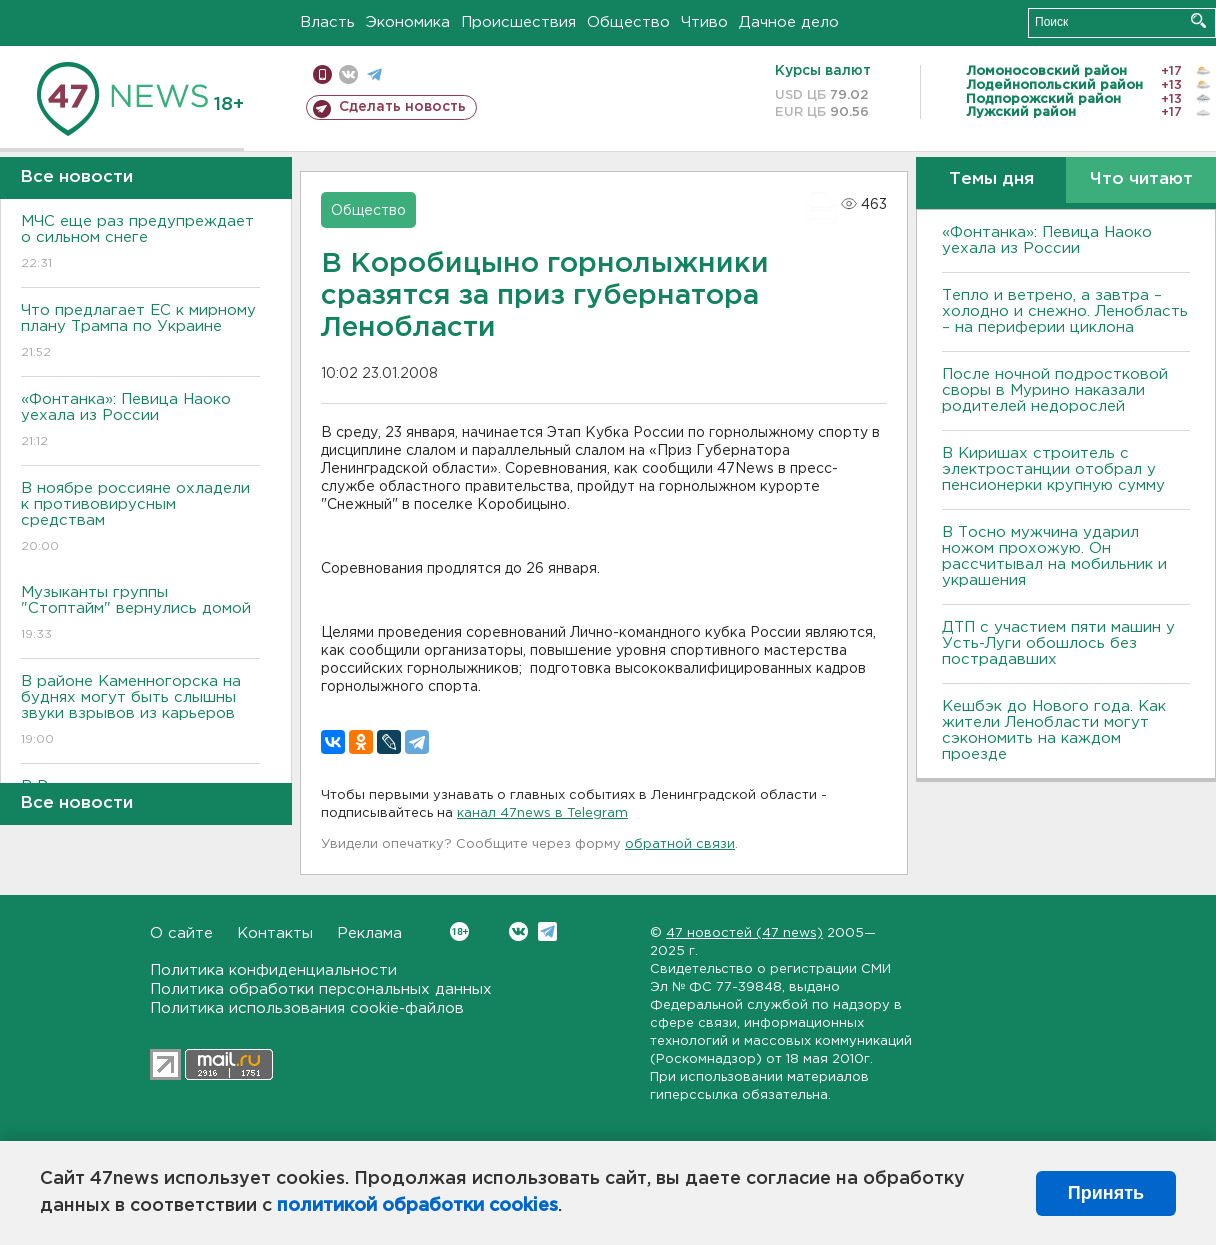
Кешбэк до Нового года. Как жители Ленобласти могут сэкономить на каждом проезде (1054, 730)
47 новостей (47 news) (744, 933)
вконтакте (348, 74)
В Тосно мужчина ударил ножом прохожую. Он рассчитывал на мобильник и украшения (1054, 556)
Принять (1106, 1193)
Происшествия (518, 22)
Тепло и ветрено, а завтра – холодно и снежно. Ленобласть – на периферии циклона (1065, 311)
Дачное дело (789, 22)
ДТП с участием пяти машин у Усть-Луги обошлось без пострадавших (1058, 643)
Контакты (275, 933)
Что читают (1141, 179)
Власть (327, 22)
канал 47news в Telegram (542, 813)
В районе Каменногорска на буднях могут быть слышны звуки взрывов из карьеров (140, 711)
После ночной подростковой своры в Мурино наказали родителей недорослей (1055, 390)
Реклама (369, 933)
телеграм (374, 74)
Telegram (547, 931)
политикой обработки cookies (417, 1206)
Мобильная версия (322, 74)
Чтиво (704, 22)
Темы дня (991, 179)
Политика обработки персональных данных (321, 989)
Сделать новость (402, 107)
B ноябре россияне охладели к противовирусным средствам (140, 518)
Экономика (408, 22)
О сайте (181, 933)
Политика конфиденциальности (273, 970)
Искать (1198, 20)
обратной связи (680, 844)
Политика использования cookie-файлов (307, 1008)
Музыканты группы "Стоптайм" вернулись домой (140, 614)
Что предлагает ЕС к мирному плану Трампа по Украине (140, 332)
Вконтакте (459, 931)
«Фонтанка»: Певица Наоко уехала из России (140, 421)
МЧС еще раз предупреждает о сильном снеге (140, 243)
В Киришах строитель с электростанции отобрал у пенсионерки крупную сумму (1053, 469)
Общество (628, 22)
